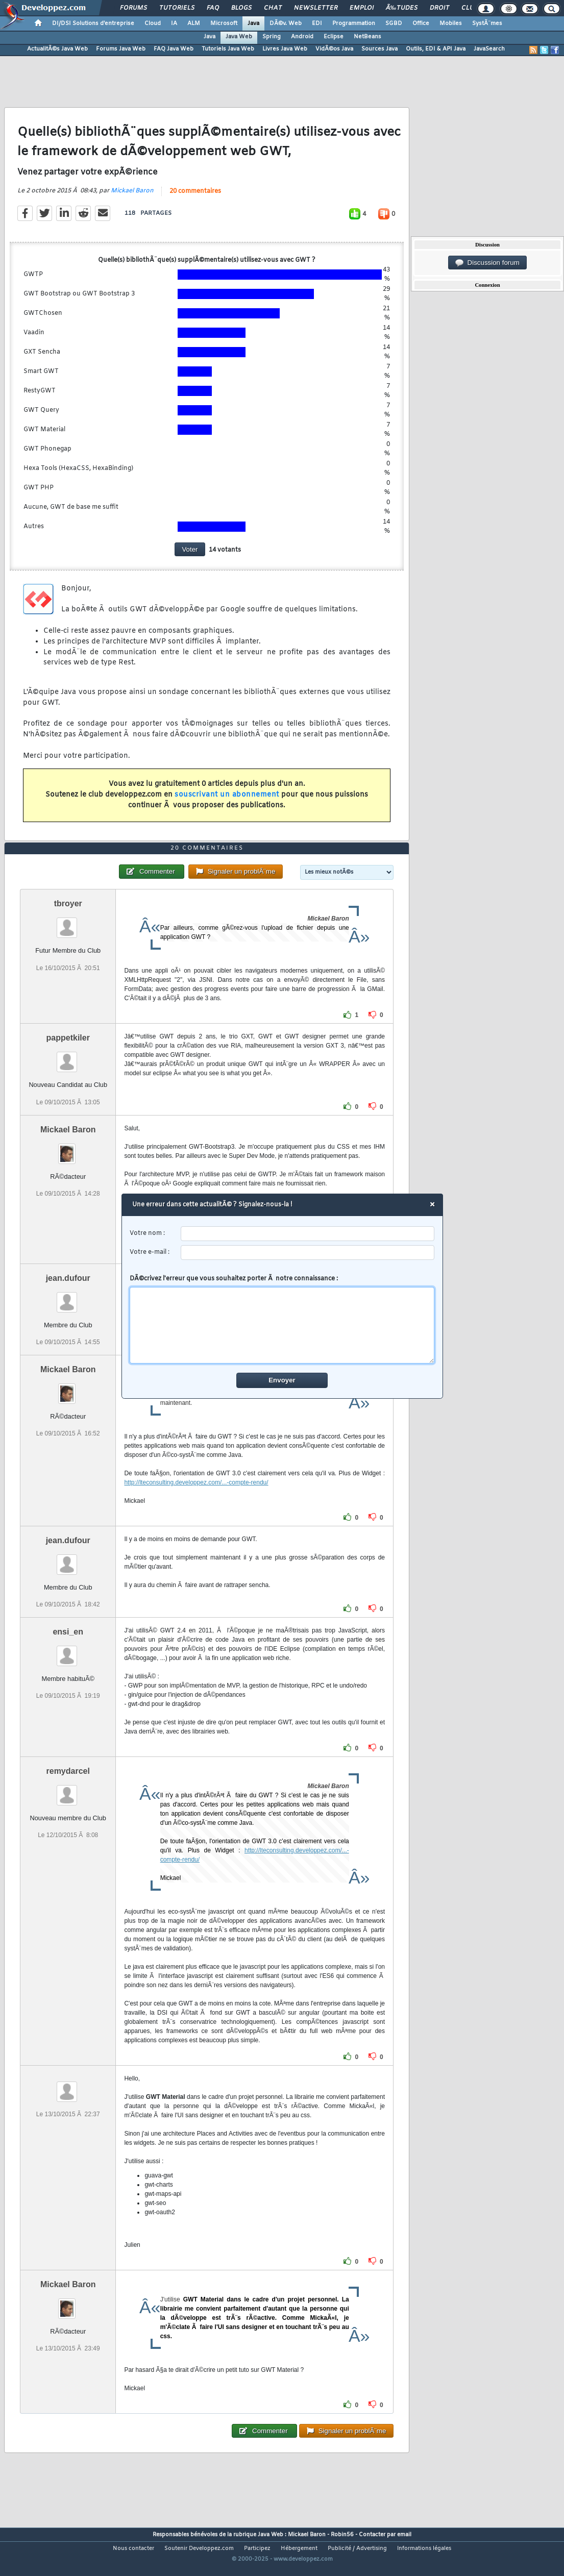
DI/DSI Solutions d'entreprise (93, 23)
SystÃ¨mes (487, 23)
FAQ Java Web (173, 49)
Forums (133, 8)
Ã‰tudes (402, 8)
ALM (193, 23)
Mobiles (450, 23)
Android (302, 36)
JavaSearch (489, 49)
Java (253, 23)
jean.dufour (68, 1301)
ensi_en (68, 1654)
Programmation (353, 23)
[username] (307, 1233)
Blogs (241, 8)
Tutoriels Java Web (228, 49)
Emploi (362, 8)
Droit (439, 8)
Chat (273, 8)
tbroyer (68, 926)
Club (469, 8)
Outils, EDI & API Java (435, 49)
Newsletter (315, 8)
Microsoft (223, 23)
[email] (307, 1252)
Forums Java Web (120, 49)
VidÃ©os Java (334, 49)
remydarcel (68, 1794)
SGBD (393, 23)
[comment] (282, 1325)
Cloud (152, 23)
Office (420, 23)
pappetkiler (68, 1060)
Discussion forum (487, 263)
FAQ (213, 8)
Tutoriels (176, 8)
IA (174, 23)
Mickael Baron (132, 198)
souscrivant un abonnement (227, 802)
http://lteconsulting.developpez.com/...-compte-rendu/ (196, 1505)
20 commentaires (195, 199)
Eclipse (334, 36)
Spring (271, 36)
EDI (317, 23)
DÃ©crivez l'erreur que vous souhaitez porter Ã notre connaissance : (282, 1319)
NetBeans (367, 36)
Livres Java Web (284, 49)
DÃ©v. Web (285, 23)
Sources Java (379, 49)
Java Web (239, 36)
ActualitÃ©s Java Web (57, 49)
